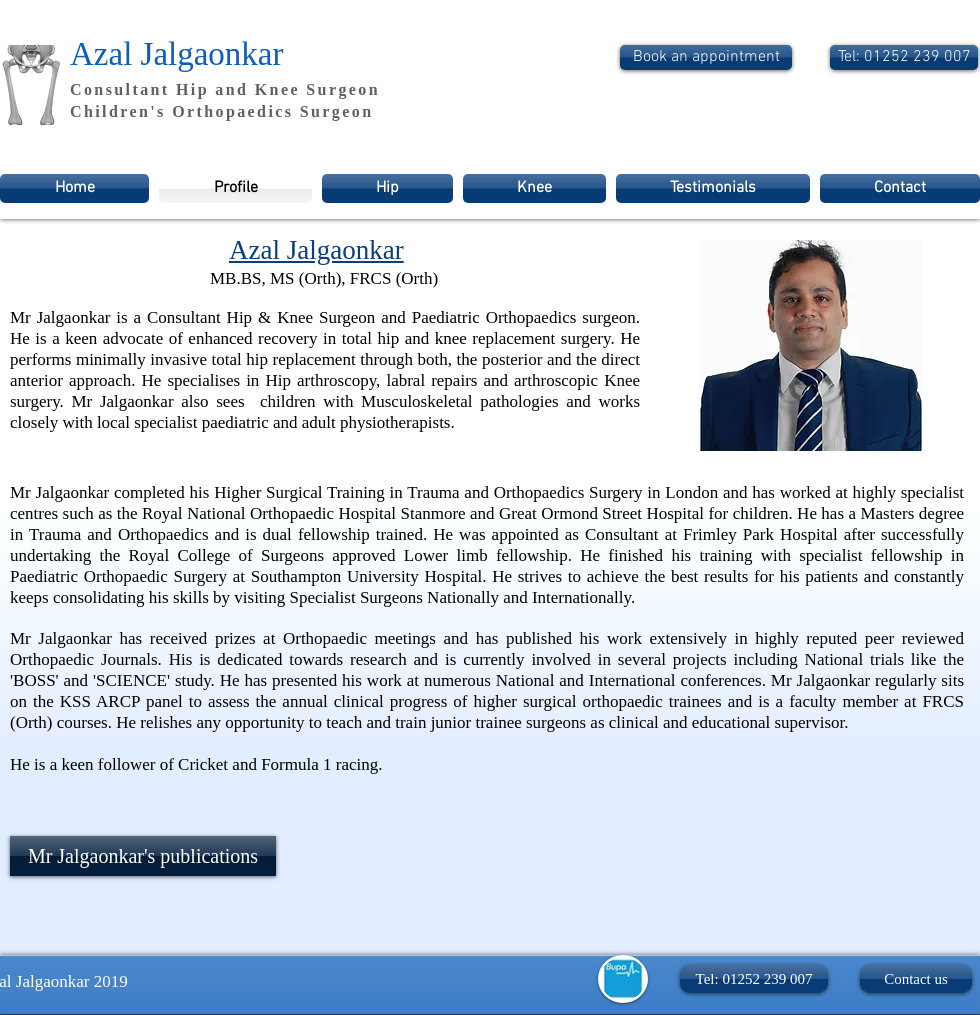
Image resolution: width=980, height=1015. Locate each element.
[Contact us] (916, 979)
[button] (754, 979)
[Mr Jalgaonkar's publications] (143, 856)
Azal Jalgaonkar (177, 54)
